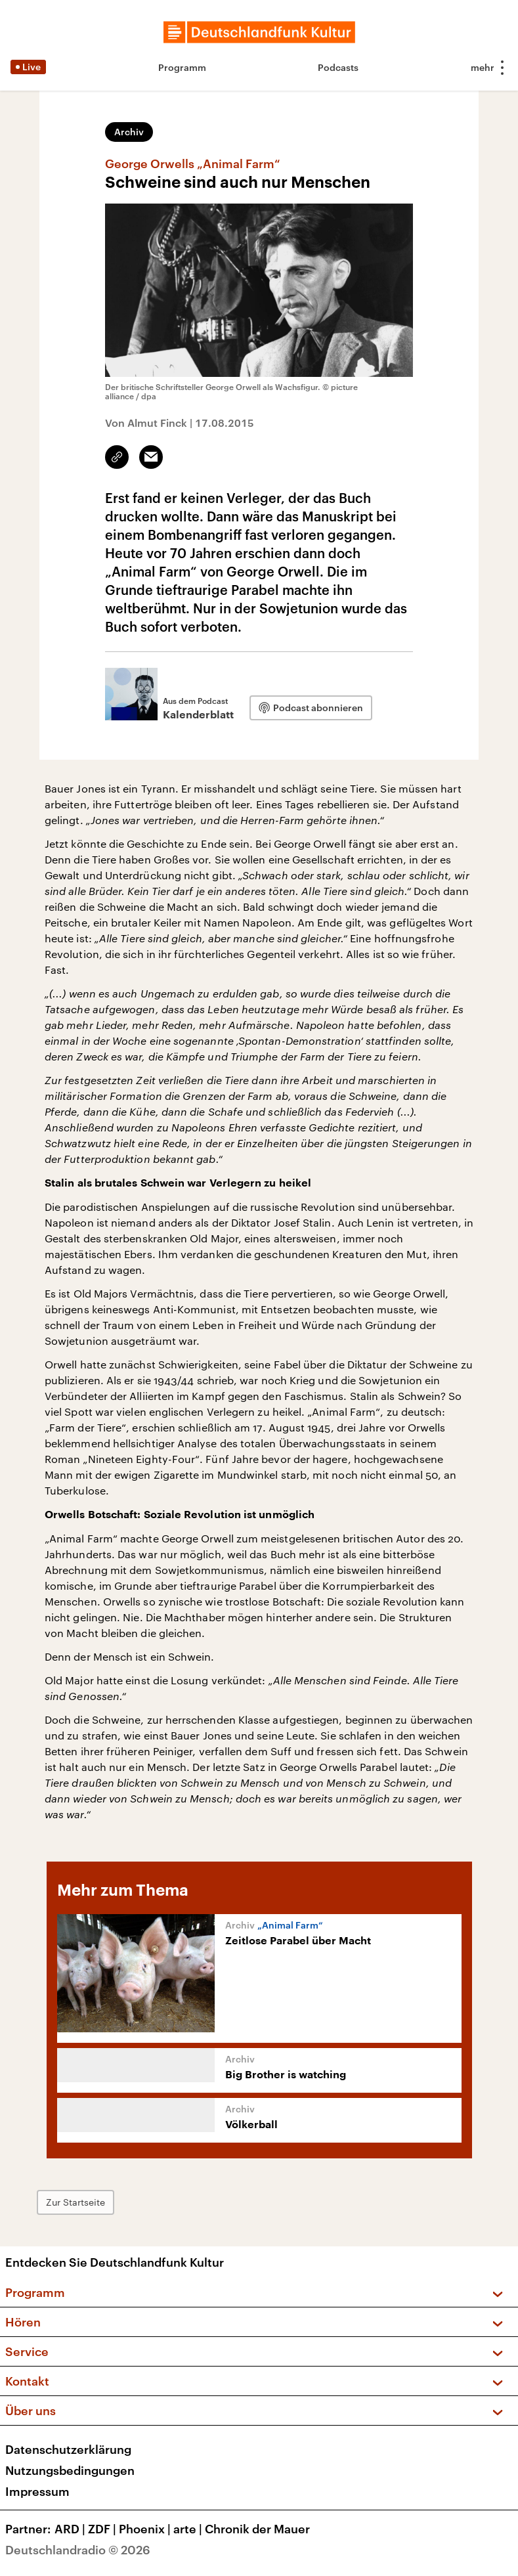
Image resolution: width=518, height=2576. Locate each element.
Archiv (129, 131)
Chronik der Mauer (257, 2528)
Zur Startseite (75, 2202)
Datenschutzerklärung (68, 2449)
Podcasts (338, 67)
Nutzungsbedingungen (70, 2470)
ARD (71, 2528)
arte (189, 2528)
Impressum (37, 2491)
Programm (182, 67)
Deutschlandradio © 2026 (77, 2550)
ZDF (103, 2528)
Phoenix (146, 2528)
